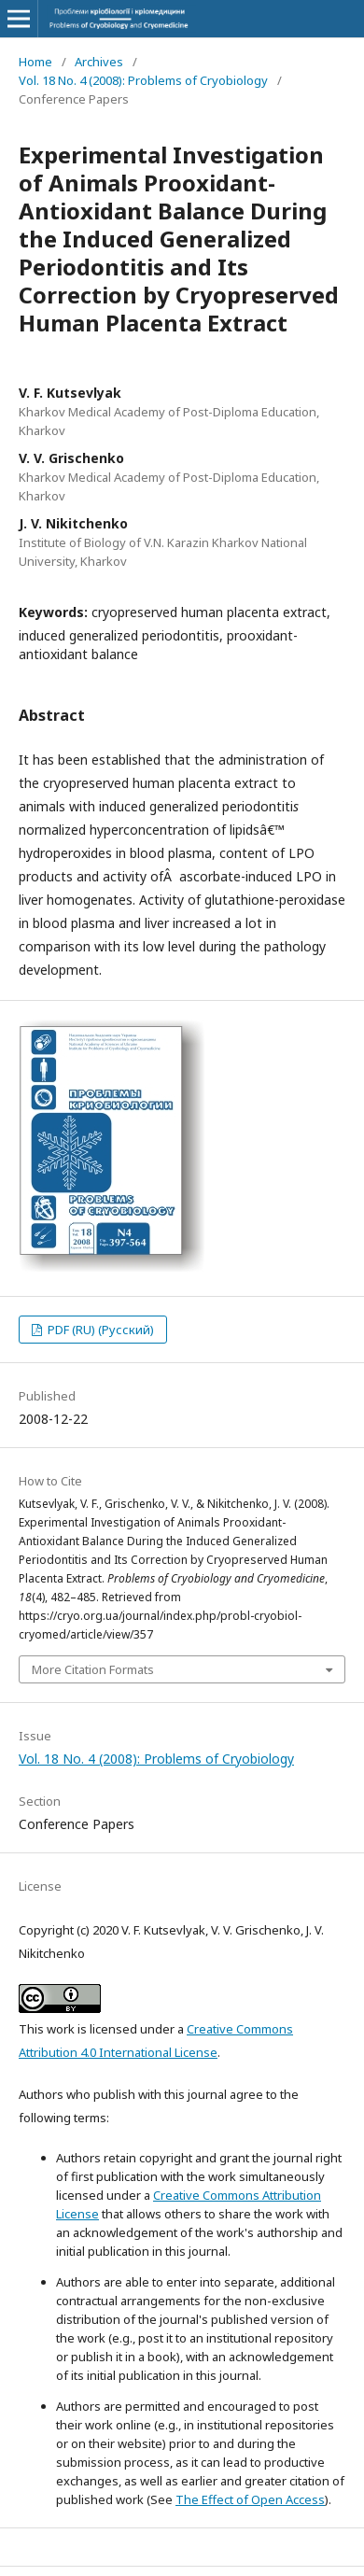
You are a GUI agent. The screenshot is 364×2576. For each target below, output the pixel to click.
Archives (99, 61)
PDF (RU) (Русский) (99, 1329)
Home (35, 61)
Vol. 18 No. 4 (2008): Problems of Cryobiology (143, 80)
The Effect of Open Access (250, 2499)
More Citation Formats (93, 1669)
